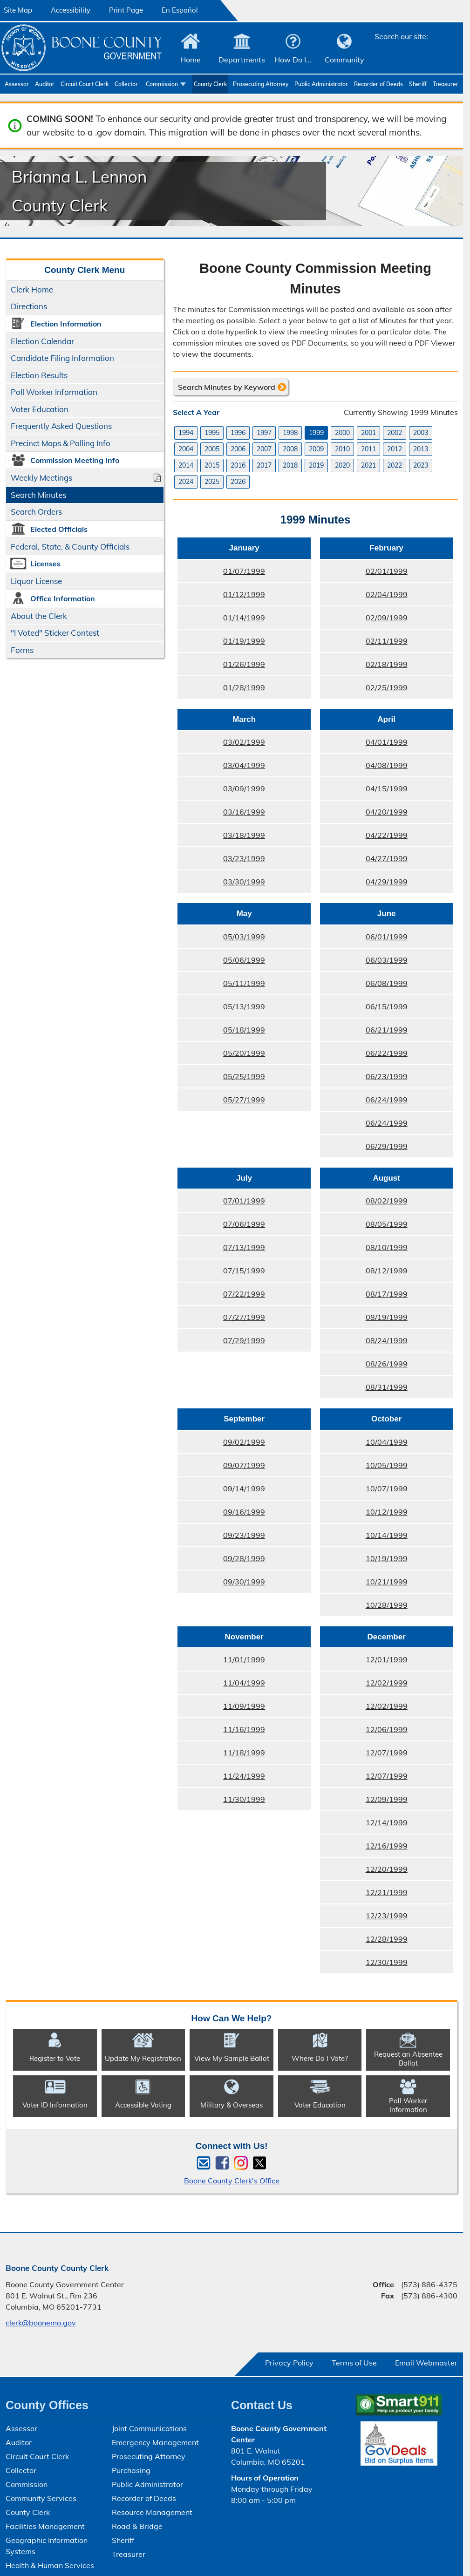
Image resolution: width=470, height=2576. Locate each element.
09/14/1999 (221, 1491)
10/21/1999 (363, 1584)
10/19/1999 (363, 1561)
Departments (241, 59)
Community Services (41, 2498)
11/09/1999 (221, 1708)
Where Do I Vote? (320, 2058)
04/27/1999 (363, 861)
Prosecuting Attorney (260, 84)
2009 (316, 449)
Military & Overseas (231, 2104)
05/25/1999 (221, 1079)
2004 (185, 449)
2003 (420, 432)
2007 (264, 449)
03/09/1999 (221, 791)
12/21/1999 (363, 1895)
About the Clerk (39, 616)
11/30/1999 (221, 1802)
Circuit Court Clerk (85, 84)
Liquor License (36, 581)
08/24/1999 (363, 1343)
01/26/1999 (221, 667)
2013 (420, 449)
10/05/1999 (363, 1468)
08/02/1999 (363, 1203)
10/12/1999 (363, 1514)
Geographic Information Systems (47, 2545)
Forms (22, 650)
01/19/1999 (221, 643)
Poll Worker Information (54, 392)
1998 (290, 432)
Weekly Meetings (41, 478)
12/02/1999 (363, 1685)
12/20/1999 (363, 1871)
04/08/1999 (363, 768)
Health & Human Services (50, 2565)
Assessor (17, 84)
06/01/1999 (363, 939)
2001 (368, 432)
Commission (162, 84)
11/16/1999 (221, 1732)
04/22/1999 (363, 837)
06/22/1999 (363, 1055)
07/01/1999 (221, 1203)
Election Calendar (42, 341)
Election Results (39, 375)
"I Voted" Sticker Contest (55, 633)
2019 (316, 465)
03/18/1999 (221, 837)
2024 (185, 481)
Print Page (126, 10)
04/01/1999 (363, 744)
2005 (211, 449)
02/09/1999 (363, 620)
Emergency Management (155, 2442)
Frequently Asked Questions (61, 426)
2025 (211, 481)
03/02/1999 (221, 744)
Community (344, 59)
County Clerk (210, 84)
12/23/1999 (363, 1918)
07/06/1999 (221, 1226)
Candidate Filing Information (62, 358)
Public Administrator (321, 84)
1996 (238, 432)
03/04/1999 (221, 768)
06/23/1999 (363, 1079)
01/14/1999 (221, 620)
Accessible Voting (143, 2104)
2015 (211, 465)
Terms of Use (354, 2362)
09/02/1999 (221, 1444)
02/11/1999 (363, 643)
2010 (342, 449)
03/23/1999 (221, 861)
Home (190, 59)
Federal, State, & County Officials (70, 546)
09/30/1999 (221, 1584)
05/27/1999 (221, 1102)
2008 (290, 449)
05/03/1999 (221, 939)
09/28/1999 (221, 1561)
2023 (420, 465)
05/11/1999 (221, 986)
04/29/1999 (363, 884)
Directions (29, 306)
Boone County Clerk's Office (231, 2180)
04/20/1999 (363, 814)
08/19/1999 (363, 1320)
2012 (394, 449)
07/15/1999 (221, 1273)
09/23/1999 (221, 1537)
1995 (211, 432)
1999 (316, 432)
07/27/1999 (221, 1320)
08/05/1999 (363, 1226)
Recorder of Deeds (378, 84)
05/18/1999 (221, 1032)
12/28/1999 (363, 1941)
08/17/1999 (363, 1296)
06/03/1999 (363, 962)
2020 (342, 465)
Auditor (44, 84)
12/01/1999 (363, 1662)
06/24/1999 (363, 1102)
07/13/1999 (221, 1250)
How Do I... (293, 59)
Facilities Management (45, 2526)
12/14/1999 (363, 1825)
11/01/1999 (221, 1662)
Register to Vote (54, 2058)
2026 (238, 481)
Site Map (18, 10)
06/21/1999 (363, 1032)
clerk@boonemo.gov (41, 2322)
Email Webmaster (426, 2362)
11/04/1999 (221, 1685)
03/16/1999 (221, 814)
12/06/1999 (363, 1732)
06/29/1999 (363, 1149)
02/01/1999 (363, 573)
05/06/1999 (221, 962)
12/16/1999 (363, 1848)
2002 (394, 432)
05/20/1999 (221, 1055)
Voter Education (39, 409)
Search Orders (36, 512)
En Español (180, 10)
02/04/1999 (363, 597)
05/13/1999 (221, 1009)
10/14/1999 (363, 1537)
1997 (264, 432)
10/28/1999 (363, 1607)
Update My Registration (143, 2058)
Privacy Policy (289, 2362)
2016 (238, 465)
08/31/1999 (363, 1389)
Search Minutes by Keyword (226, 387)
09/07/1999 (221, 1468)
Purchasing (131, 2470)
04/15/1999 (363, 791)
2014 (185, 465)
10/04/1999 (363, 1444)
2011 (368, 449)
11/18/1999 (221, 1755)
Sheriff (418, 84)
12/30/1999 (363, 1965)
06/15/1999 (363, 1009)
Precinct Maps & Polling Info (60, 443)
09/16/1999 (221, 1514)
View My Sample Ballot (231, 2058)
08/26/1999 (363, 1366)
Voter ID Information (55, 2104)
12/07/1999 (363, 1755)
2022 (394, 465)
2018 (290, 465)
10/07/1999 (363, 1491)
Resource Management (152, 2512)
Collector (126, 84)
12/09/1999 (363, 1802)
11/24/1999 (221, 1778)
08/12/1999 (363, 1273)
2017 (264, 465)
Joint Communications (149, 2428)
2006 (238, 449)
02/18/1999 (363, 667)
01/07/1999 (221, 573)
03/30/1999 (221, 884)
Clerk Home (32, 289)
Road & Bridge (137, 2526)
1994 (185, 432)
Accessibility (70, 10)
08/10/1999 (363, 1250)
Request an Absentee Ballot (408, 2058)
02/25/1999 (363, 690)
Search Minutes (38, 495)
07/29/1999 (221, 1343)
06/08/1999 (363, 986)
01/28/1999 (221, 690)
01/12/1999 (221, 597)
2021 (368, 465)
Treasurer (445, 84)
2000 (342, 432)
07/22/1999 (221, 1296)
